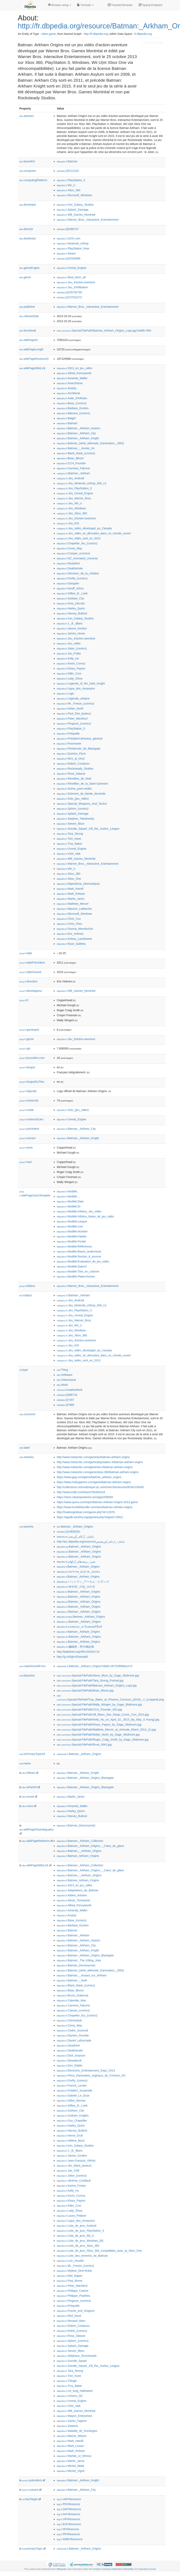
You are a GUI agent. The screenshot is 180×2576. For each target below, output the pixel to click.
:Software (64, 1374)
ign (25, 1048)
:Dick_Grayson (71, 2055)
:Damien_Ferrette (73, 2035)
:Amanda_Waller (72, 378)
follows (28, 1772)
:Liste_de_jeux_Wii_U (75, 2235)
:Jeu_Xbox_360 (72, 513)
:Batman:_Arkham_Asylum (78, 428)
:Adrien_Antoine (72, 1895)
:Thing (62, 1369)
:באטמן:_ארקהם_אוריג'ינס (78, 1571)
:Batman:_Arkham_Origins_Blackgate (85, 1777)
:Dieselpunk (69, 2060)
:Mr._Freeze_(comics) (75, 703)
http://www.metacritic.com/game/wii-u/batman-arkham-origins (95, 1467)
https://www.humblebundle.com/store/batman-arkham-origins (94, 1507)
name (25, 1763)
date (25, 953)
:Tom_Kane (69, 838)
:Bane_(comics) (71, 403)
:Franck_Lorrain (71, 2085)
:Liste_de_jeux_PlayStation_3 (80, 2230)
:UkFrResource (69, 2499)
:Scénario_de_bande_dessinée (81, 793)
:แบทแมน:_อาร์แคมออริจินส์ (79, 1626)
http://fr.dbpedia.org (96, 33)
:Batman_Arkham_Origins (78, 1855)
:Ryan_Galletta (71, 943)
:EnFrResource (69, 2524)
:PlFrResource (68, 2534)
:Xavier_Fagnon (72, 2420)
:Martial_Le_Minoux (74, 2455)
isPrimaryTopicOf (32, 1754)
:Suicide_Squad (71, 2360)
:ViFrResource (68, 2519)
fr (23, 1000)
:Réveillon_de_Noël (74, 778)
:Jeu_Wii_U (69, 503)
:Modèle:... (68, 1196)
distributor (27, 238)
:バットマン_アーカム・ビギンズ (83, 1581)
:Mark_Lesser (70, 2445)
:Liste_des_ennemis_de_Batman (82, 2255)
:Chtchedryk (69, 2020)
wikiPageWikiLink (32, 368)
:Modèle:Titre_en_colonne (78, 1271)
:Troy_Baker (69, 843)
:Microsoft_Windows (74, 195)
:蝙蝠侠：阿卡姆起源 (75, 1646)
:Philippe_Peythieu (73, 2295)
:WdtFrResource (69, 2539)
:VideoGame (66, 1379)
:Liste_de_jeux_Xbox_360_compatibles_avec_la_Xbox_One (99, 2250)
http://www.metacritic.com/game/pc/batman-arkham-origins (93, 1457)
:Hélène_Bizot (70, 2140)
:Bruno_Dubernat (72, 1995)
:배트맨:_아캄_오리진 (76, 1586)
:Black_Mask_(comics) (76, 453)
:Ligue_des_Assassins (76, 688)
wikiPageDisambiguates (36, 1829)
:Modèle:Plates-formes (76, 1276)
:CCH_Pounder (71, 463)
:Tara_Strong (70, 833)
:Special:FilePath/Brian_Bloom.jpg (85, 1690)
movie (28, 1796)
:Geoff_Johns (70, 588)
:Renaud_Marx (71, 2320)
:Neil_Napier (69, 2275)
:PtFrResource (68, 2504)
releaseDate (29, 316)
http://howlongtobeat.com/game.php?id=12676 (86, 1512)
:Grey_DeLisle (71, 603)
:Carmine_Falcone (73, 468)
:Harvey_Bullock (72, 613)
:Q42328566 (68, 258)
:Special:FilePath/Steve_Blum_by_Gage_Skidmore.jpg (98, 1675)
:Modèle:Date (70, 1201)
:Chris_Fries (69, 923)
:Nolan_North (70, 708)
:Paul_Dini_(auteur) (74, 713)
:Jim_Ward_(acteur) (74, 2165)
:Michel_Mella (70, 2465)
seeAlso (26, 1457)
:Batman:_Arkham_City (76, 433)
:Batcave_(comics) (73, 413)
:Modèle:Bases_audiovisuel (79, 1251)
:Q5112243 (68, 170)
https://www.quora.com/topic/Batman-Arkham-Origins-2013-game (97, 1502)
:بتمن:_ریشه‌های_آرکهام (76, 1561)
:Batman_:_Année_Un (76, 448)
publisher (27, 306)
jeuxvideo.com (32, 1057)
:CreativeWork (69, 1389)
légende (28, 1091)
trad (25, 1162)
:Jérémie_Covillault (74, 2180)
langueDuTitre (31, 1081)
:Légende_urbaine (73, 698)
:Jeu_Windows (71, 508)
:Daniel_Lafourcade (74, 2040)
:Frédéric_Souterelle (74, 2090)
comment (27, 1414)
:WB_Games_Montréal (76, 214)
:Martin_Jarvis (70, 898)
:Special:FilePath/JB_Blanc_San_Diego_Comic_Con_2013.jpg (103, 1714)
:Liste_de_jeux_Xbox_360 (78, 2245)
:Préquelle (68, 733)
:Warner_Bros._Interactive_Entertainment (87, 219)
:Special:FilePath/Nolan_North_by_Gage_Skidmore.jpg (98, 1734)
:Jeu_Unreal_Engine (75, 493)
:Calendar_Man (71, 2000)
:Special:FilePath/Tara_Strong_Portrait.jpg (90, 1680)
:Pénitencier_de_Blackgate (78, 748)
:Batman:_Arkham (73, 473)
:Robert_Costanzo (73, 763)
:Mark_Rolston (71, 893)
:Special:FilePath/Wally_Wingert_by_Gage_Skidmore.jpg (99, 1704)
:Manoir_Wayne (71, 2435)
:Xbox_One (69, 878)
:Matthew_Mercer (73, 903)
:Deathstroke (70, 568)
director (26, 229)
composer (27, 170)
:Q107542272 (69, 297)
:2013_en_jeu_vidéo (74, 368)
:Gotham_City (70, 598)
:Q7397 (65, 1399)
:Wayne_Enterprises (74, 2415)
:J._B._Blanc (70, 623)
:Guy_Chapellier (72, 2120)
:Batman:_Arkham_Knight (78, 438)
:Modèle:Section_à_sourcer (79, 1256)
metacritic (29, 1100)
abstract (26, 116)
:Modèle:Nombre (72, 1231)
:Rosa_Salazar (71, 773)
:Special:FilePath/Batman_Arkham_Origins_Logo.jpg (97, 1685)
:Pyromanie (69, 743)
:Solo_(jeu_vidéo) (73, 798)
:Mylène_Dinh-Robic (74, 2270)
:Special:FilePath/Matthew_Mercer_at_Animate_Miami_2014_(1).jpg (106, 1729)
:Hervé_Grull (70, 2135)
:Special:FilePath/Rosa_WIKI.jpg (84, 1744)
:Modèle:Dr (69, 1206)
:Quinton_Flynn (71, 753)
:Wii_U (66, 185)
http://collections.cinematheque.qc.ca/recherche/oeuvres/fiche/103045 (100, 1487)
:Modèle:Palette (71, 1236)
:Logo (65, 693)
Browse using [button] (59, 5)
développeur (30, 990)
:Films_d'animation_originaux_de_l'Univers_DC (91, 2075)
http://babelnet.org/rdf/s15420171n (78, 1651)
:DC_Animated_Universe (77, 558)
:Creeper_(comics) (73, 553)
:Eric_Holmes (70, 933)
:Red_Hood (69, 2315)
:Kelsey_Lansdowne (74, 938)
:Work (62, 1384)
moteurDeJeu (31, 1119)
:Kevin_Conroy (71, 663)
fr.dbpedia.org (143, 33)
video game (48, 33)
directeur (28, 981)
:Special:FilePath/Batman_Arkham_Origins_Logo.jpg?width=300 (104, 330)
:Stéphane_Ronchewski (77, 2355)
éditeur (27, 1285)
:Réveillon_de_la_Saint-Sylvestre (82, 783)
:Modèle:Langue (72, 1221)
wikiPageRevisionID (34, 358)
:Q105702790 (69, 292)
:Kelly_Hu (68, 658)
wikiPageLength (31, 349)
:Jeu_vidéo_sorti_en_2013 (79, 538)
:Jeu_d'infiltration (72, 287)
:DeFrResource (69, 2509)
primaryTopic (32, 2548)
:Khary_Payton (71, 668)
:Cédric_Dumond (72, 2030)
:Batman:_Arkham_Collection (80, 1840)
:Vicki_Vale (68, 853)
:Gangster (68, 583)
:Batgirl (66, 418)
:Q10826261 (68, 1531)
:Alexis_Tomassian (73, 1900)
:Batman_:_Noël (72, 1980)
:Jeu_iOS (68, 523)
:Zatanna (67, 2425)
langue (27, 1067)
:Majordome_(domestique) (78, 883)
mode (26, 1110)
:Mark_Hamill (70, 888)
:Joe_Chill (68, 2170)
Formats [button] (85, 5)
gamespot (29, 1029)
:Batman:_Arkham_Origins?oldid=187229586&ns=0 (94, 1666)
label (24, 1447)
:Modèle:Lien (70, 1226)
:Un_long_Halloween (75, 2390)
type (23, 1369)
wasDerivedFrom (32, 1666)
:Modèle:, (67, 1191)
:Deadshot (68, 563)
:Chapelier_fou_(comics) (77, 543)
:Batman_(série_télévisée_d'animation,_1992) (90, 443)
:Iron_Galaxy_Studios (75, 204)
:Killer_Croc (69, 673)
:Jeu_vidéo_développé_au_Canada (84, 528)
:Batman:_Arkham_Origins (75, 1526)
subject (25, 1295)
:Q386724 (67, 1394)
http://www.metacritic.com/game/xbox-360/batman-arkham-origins (97, 1472)
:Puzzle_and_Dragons (76, 2310)
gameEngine (29, 267)
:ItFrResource (68, 2529)
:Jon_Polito (69, 653)
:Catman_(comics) (73, 2010)
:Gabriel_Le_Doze (73, 2095)
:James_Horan (71, 633)
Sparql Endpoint (150, 5)
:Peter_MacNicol (72, 718)
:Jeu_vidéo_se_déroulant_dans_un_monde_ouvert (94, 533)
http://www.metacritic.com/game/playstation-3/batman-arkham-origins (100, 1462)
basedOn (27, 161)
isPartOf (29, 1787)
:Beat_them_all (71, 277)
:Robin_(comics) (72, 2330)
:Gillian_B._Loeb (72, 593)
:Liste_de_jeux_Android (76, 2225)
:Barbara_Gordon (73, 408)
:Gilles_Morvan (71, 2100)
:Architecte (68, 393)
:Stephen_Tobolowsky (75, 818)
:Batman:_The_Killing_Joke (79, 1960)
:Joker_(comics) (72, 648)
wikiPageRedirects (36, 1840)
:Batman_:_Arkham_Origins (79, 1850)
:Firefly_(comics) (72, 578)
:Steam (66, 253)
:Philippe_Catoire (72, 2290)
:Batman (67, 161)
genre (25, 277)
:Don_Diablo (69, 2065)
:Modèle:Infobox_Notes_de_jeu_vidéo (85, 1216)
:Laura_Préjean (71, 2215)
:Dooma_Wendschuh (75, 928)
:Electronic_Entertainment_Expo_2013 (86, 2070)
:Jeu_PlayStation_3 (74, 488)
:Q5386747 (68, 229)
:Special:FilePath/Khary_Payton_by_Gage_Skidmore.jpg (99, 1724)
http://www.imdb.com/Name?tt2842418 (81, 1492)
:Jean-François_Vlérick (76, 2160)
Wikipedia (61, 2569)
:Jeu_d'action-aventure (76, 282)
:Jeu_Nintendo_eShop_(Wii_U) (81, 483)
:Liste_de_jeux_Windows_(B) (80, 2240)
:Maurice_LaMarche (74, 908)
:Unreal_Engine (71, 267)
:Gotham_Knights (73, 2115)
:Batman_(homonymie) (76, 1825)
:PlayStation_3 (71, 180)
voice (27, 1806)
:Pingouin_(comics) (74, 723)
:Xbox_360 (68, 190)
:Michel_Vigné (70, 2470)
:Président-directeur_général (79, 738)
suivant (27, 1138)
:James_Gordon (72, 628)
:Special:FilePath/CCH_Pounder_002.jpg (89, 1709)
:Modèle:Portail (71, 1241)
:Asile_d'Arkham (72, 398)
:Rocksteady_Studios (75, 768)
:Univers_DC (70, 2395)
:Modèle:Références (74, 1246)
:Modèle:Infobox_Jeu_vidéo (79, 1211)
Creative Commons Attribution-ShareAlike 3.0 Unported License (124, 2569)
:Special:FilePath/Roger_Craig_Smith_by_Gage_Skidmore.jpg (102, 1739)
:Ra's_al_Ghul (70, 758)
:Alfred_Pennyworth (74, 373)
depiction (27, 1675)
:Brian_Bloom (70, 458)
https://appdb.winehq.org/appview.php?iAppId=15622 (90, 1517)
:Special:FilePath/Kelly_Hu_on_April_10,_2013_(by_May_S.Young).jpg (108, 1719)
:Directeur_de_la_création (78, 573)
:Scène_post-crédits (74, 788)
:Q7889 (65, 1404)
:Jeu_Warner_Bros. (74, 498)
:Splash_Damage (72, 209)
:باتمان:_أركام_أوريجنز (75, 1536)
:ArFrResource (68, 2514)
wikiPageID (28, 340)
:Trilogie (67, 2380)
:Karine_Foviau (71, 2185)
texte (26, 1147)
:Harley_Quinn (71, 608)
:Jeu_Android (70, 478)
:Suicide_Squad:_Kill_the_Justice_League (88, 828)
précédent (29, 1128)
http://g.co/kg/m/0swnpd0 (72, 1656)
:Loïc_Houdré (70, 2260)
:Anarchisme (69, 383)
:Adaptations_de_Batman (78, 1890)
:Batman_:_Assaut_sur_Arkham (82, 1975)
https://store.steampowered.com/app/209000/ (85, 1497)
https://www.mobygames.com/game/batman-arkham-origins (94, 1482)
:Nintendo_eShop (73, 243)
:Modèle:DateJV (72, 1266)
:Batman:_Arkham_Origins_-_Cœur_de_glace (90, 1845)
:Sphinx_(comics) (72, 808)
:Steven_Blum (70, 823)
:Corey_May (69, 548)
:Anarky (66, 388)
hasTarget (30, 2499)
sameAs (26, 1526)
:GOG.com (68, 238)
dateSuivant (30, 972)
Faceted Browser (120, 5)
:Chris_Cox (69, 918)
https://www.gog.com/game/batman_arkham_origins (89, 1477)
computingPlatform (33, 180)
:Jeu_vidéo (68, 643)
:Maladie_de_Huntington (77, 2430)
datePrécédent (32, 962)
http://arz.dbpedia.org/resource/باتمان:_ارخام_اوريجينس (91, 1541)
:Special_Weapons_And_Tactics (82, 803)
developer (27, 204)
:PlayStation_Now (73, 248)
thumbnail (27, 330)
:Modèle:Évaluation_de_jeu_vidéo (83, 1261)
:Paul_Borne (69, 2280)
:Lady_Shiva (69, 678)
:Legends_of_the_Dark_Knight (81, 683)
